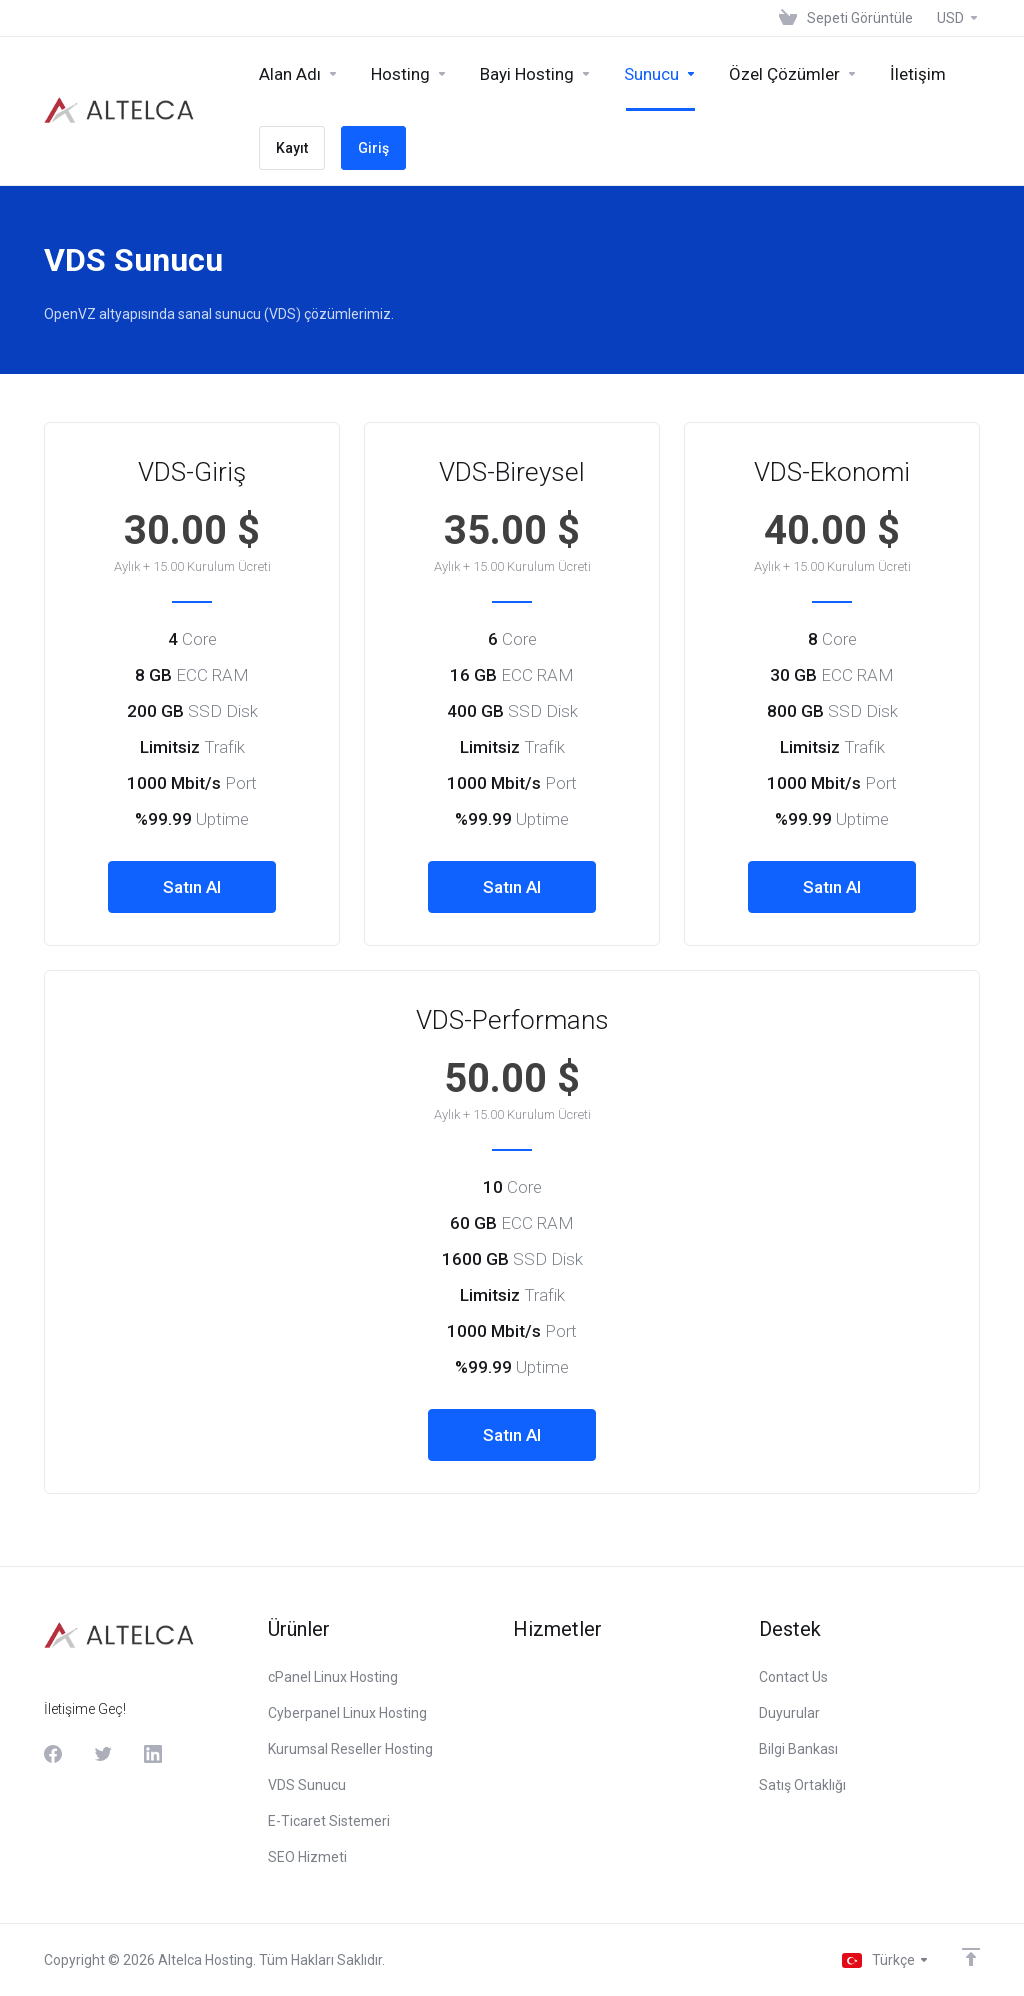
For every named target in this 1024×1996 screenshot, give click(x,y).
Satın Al (192, 887)
